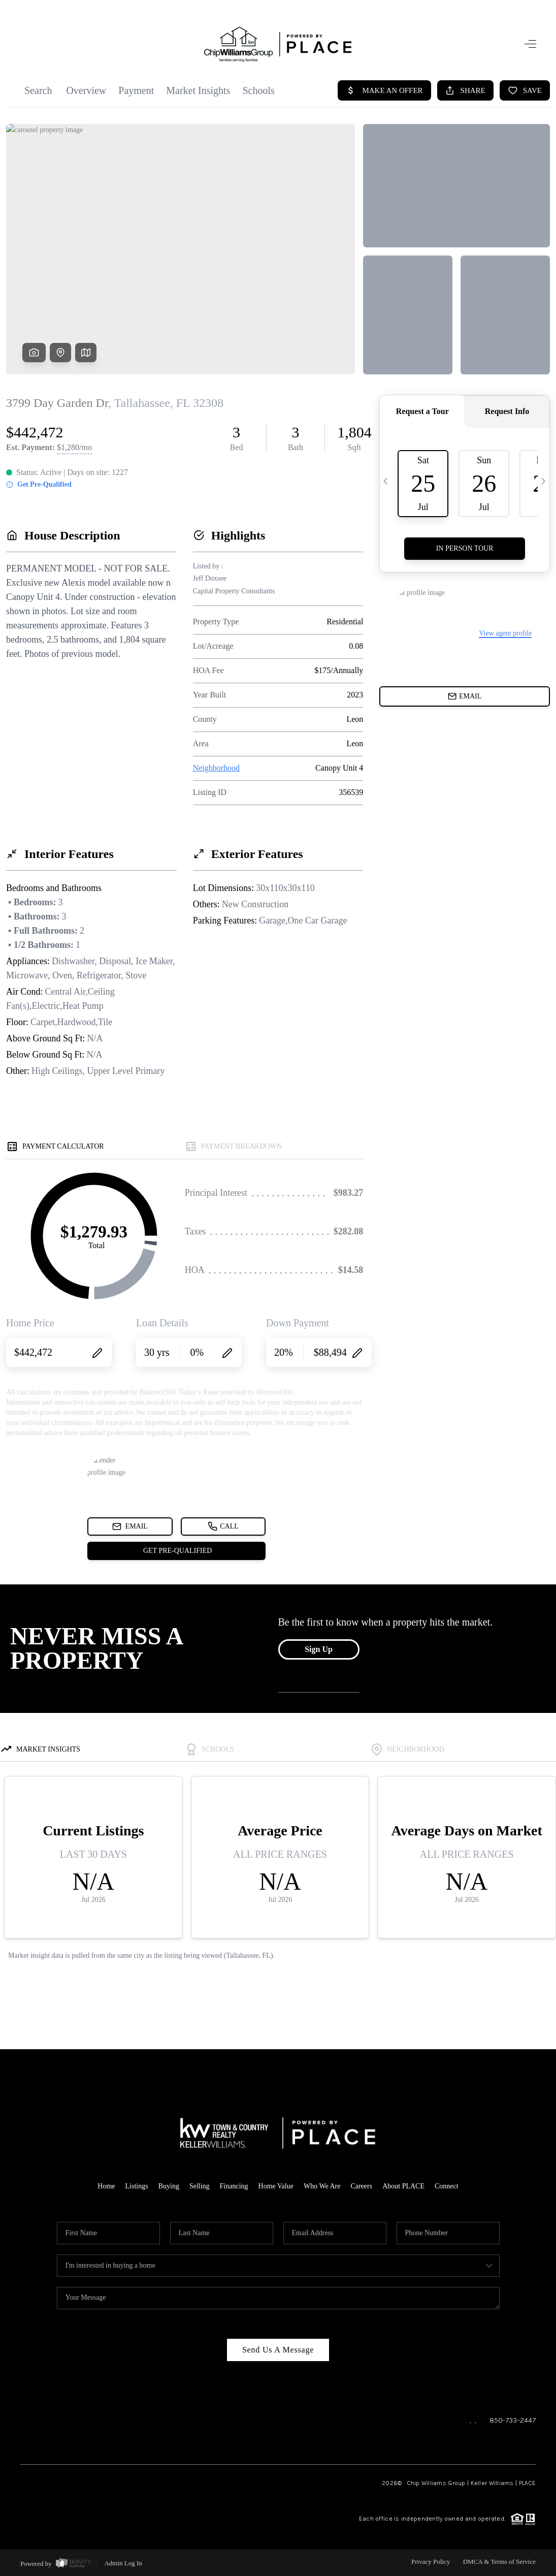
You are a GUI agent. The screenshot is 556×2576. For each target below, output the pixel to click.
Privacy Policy (430, 2561)
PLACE (527, 2483)
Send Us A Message (278, 2349)
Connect (447, 2186)
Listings (136, 2186)
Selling (199, 2186)
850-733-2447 (512, 2420)
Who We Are (322, 2186)
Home (106, 2186)
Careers (361, 2186)
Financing (234, 2186)
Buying (168, 2186)
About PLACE (403, 2186)
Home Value (275, 2186)
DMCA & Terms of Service (499, 2561)
